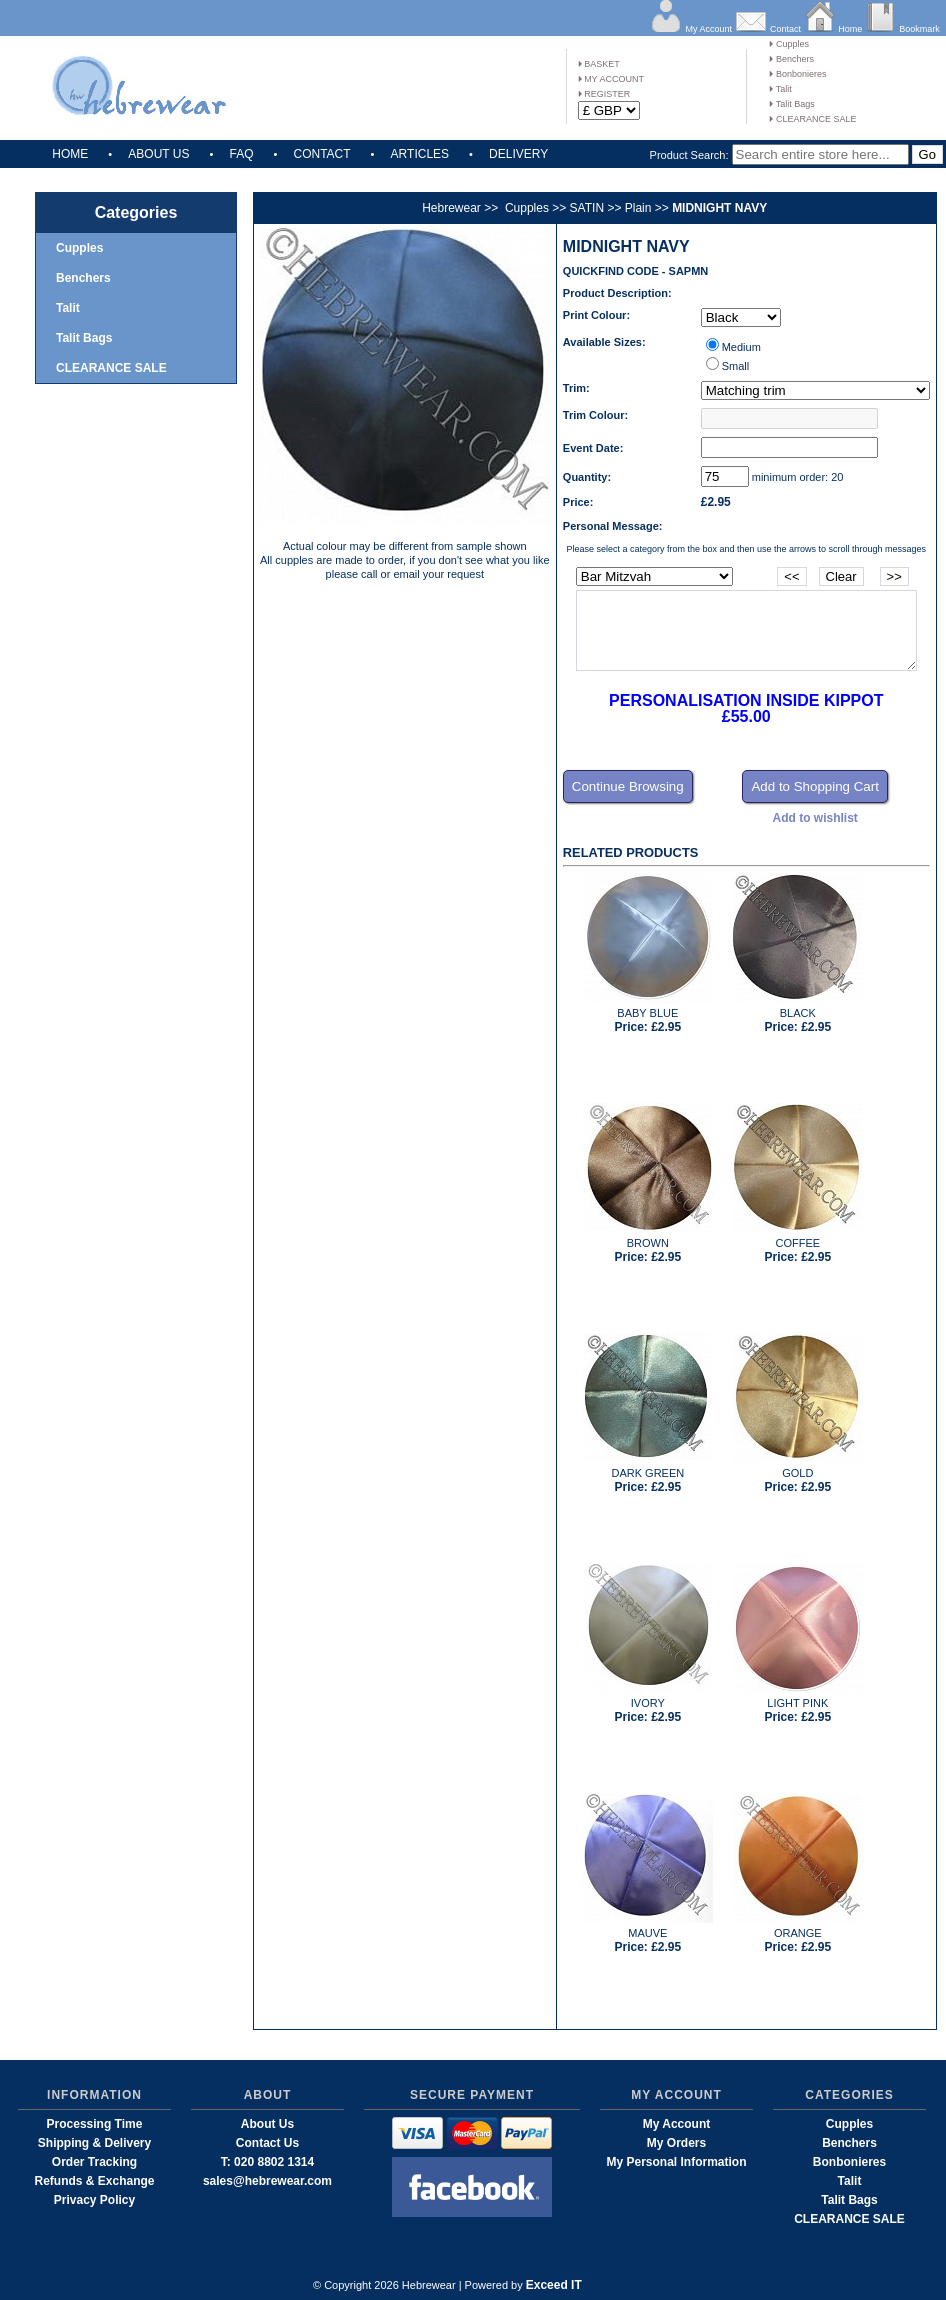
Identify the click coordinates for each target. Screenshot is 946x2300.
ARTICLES (420, 154)
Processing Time (95, 2124)
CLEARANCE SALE (812, 119)
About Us (267, 2124)
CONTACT (321, 154)
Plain (638, 208)
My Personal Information (676, 2162)
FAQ (241, 154)
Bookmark (919, 29)
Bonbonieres (797, 74)
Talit (780, 89)
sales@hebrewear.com (267, 2181)
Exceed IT (554, 2285)
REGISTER (604, 94)
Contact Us (267, 2143)
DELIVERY (518, 154)
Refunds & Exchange (94, 2181)
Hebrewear (451, 208)
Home (850, 29)
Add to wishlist (815, 818)
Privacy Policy (94, 2200)
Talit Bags (791, 104)
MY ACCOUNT (611, 79)
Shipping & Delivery (94, 2143)
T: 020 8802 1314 (267, 2162)
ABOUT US (158, 154)
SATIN (587, 208)
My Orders (676, 2143)
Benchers (791, 59)
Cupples (789, 44)
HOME (70, 154)
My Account (708, 29)
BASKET (599, 64)
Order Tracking (94, 2162)
